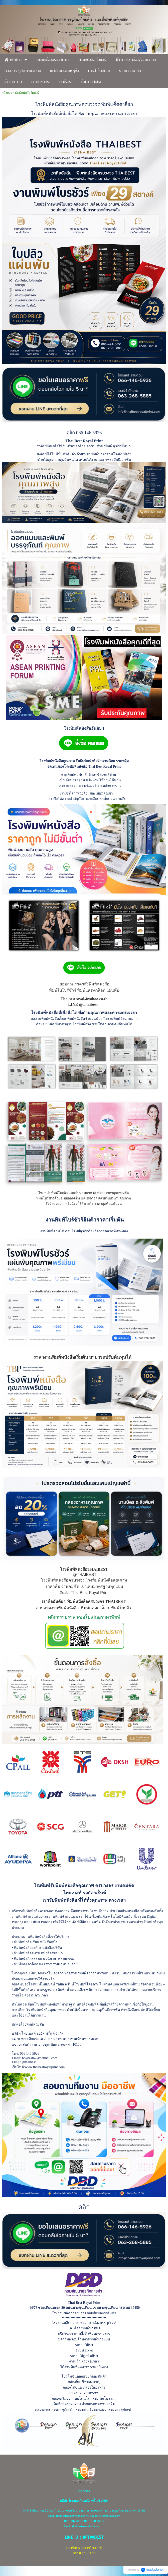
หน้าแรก (7, 93)
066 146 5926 (89, 432)
